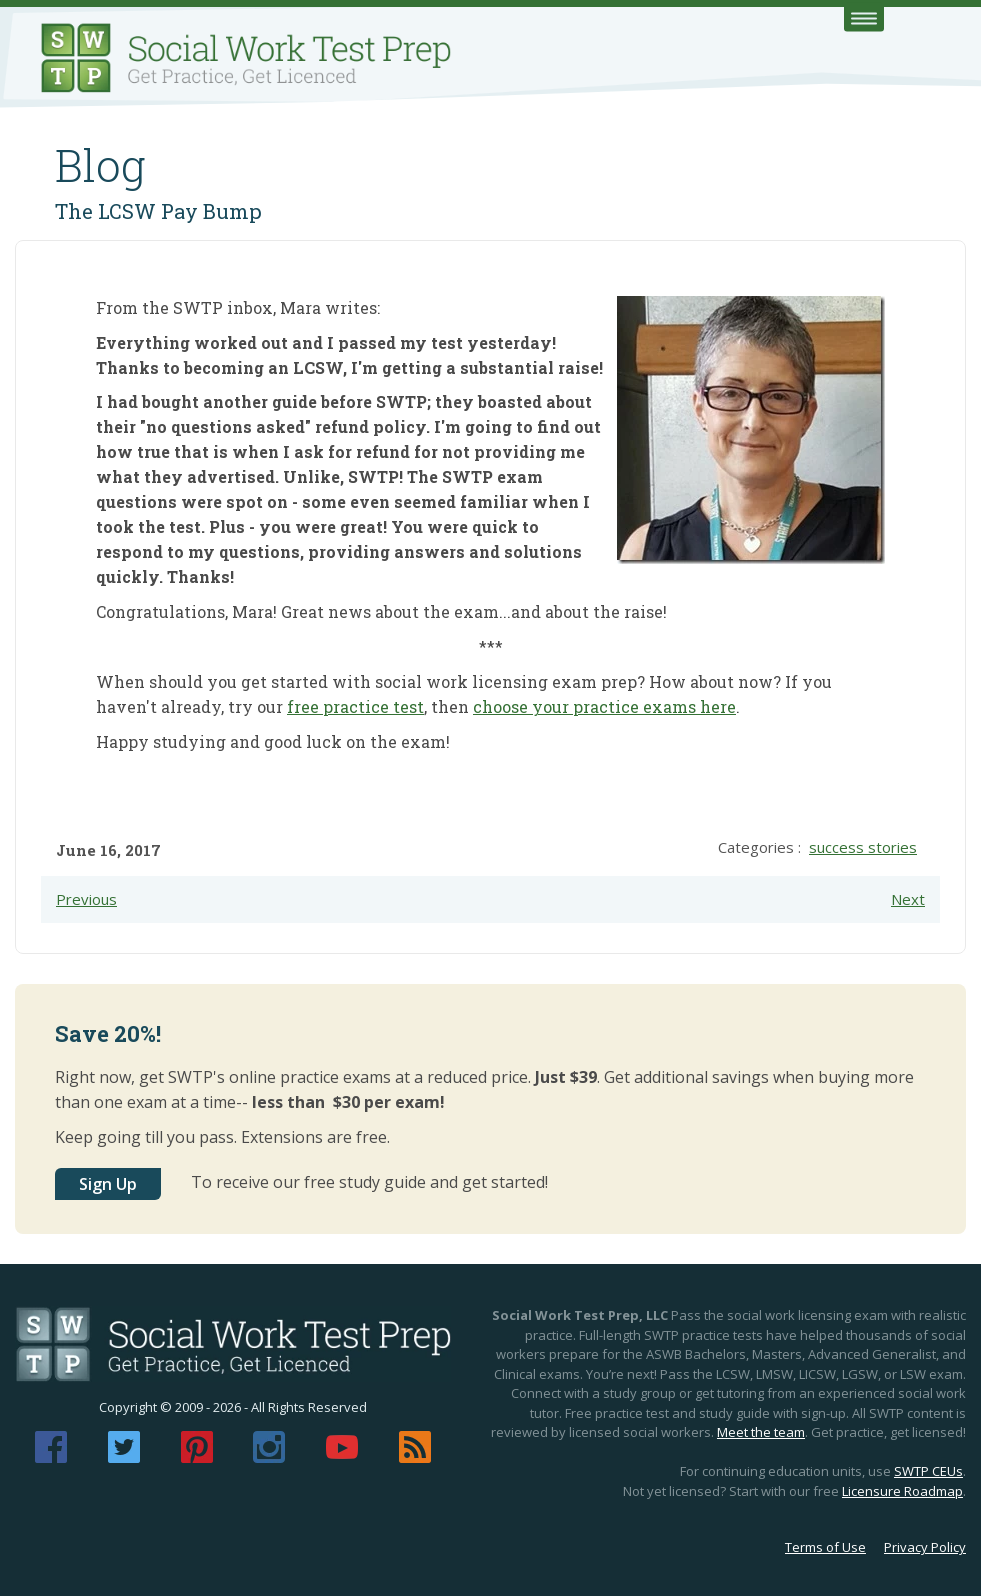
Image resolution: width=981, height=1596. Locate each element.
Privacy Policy (925, 1547)
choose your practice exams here (604, 706)
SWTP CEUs (928, 1471)
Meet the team (761, 1432)
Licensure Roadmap (902, 1491)
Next (908, 899)
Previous (86, 899)
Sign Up (108, 1184)
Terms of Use (825, 1547)
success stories (863, 847)
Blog (100, 165)
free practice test (355, 706)
